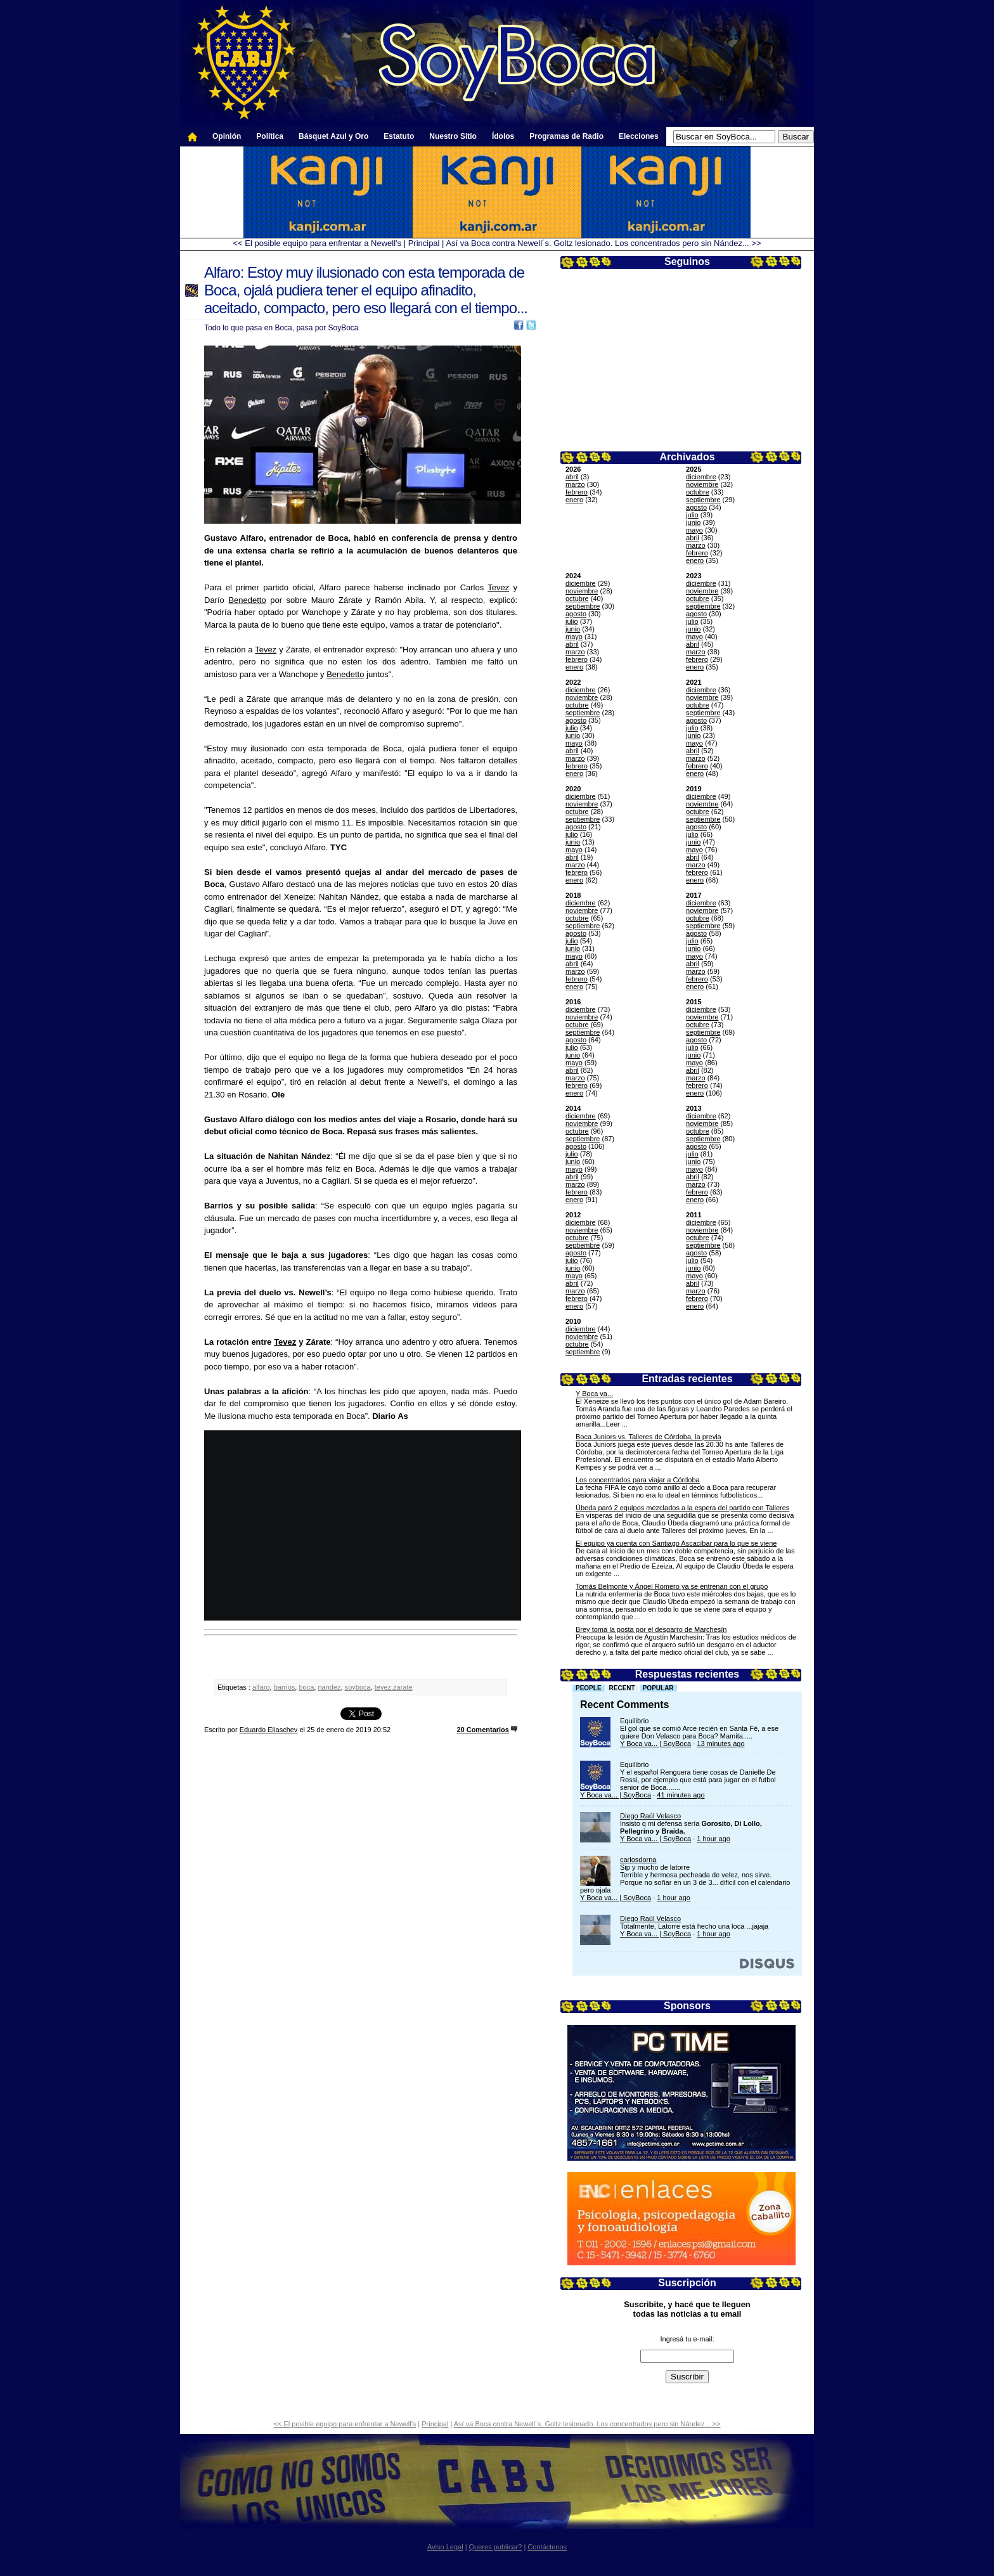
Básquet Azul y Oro (333, 136)
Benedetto (247, 600)
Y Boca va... (594, 1393)
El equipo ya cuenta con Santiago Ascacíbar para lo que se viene (676, 1543)
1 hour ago (713, 1838)
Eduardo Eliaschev (269, 1729)
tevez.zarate (394, 1687)
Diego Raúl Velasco (650, 1816)
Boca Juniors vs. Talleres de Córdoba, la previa (648, 1436)
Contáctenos (547, 2547)
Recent (622, 1688)
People (589, 1688)
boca (306, 1687)
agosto (696, 507)
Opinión (226, 136)
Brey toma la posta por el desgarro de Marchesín (651, 1629)
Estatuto (399, 136)
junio (693, 522)
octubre (697, 492)
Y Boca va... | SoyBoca (655, 1743)
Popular (658, 1688)
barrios (284, 1687)
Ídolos (503, 136)
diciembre (701, 477)
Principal (424, 243)
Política (269, 136)
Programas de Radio (566, 136)
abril (572, 477)
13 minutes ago (720, 1743)
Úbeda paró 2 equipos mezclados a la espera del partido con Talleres (682, 1507)
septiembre (703, 499)
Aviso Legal (445, 2547)
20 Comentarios (482, 1729)
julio (692, 515)
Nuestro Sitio (453, 136)
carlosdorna (638, 1859)
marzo (575, 484)
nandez (329, 1687)
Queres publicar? (495, 2547)
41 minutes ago (680, 1795)
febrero (576, 492)
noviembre (702, 484)
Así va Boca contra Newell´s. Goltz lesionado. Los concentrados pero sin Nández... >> (603, 243)
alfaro (261, 1687)
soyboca (358, 1687)
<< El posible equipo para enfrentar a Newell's (317, 243)
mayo (694, 530)
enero (574, 499)
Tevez (498, 587)
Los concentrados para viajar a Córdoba (638, 1480)
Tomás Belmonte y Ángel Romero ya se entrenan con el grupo (672, 1586)
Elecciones (639, 136)
